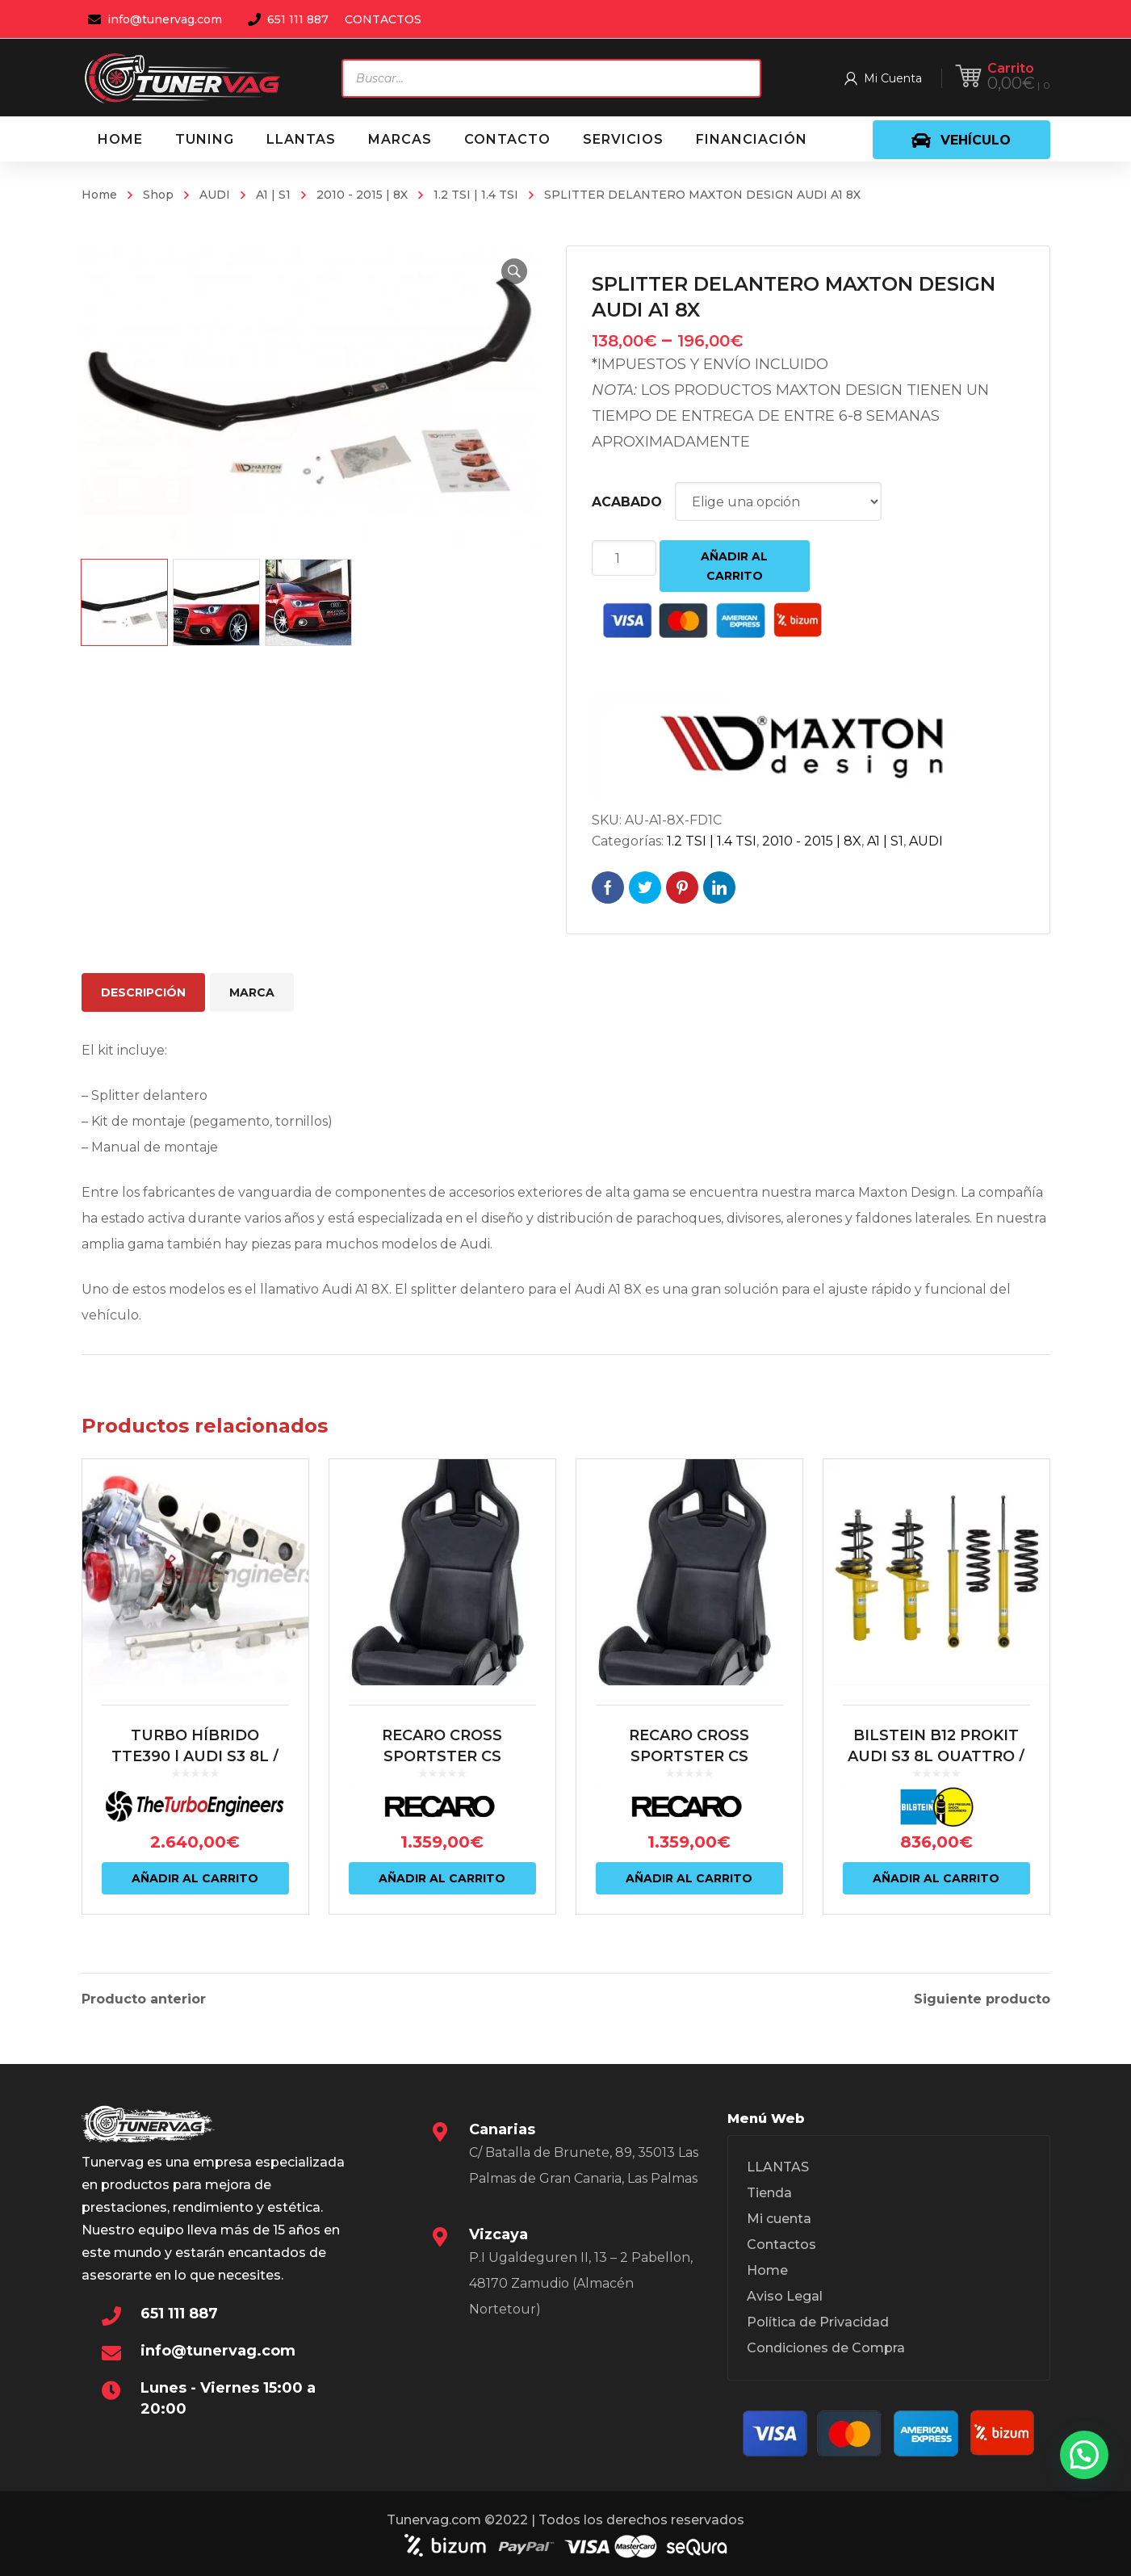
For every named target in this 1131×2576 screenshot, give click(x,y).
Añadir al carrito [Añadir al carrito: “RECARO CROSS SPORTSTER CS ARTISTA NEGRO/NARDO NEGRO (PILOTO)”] (442, 1878)
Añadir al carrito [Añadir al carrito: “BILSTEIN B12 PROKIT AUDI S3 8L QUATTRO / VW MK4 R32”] (936, 1878)
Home (99, 194)
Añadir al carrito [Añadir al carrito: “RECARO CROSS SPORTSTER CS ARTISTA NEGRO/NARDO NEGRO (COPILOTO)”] (689, 1878)
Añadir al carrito (734, 566)
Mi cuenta (779, 2218)
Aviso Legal (785, 2296)
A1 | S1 (273, 194)
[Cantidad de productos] (624, 558)
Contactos (781, 2244)
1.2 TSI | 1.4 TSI (476, 194)
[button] (514, 271)
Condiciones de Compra (826, 2348)
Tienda (769, 2193)
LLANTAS (778, 2167)
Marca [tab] (251, 992)
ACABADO (627, 502)
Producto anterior (144, 1999)
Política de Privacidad (818, 2322)
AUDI (214, 194)
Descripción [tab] (143, 992)
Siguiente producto (982, 1999)
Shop (158, 194)
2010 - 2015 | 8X (362, 194)
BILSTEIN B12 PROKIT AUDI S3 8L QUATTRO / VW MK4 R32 (936, 1756)
